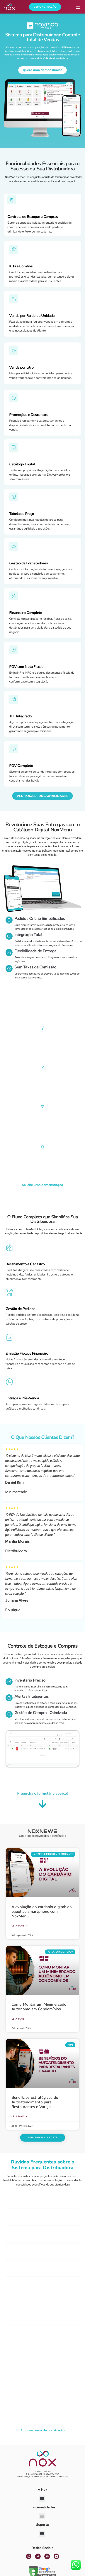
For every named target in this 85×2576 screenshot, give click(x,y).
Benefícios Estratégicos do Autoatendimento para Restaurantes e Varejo (34, 2102)
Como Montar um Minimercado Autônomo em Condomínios (38, 2007)
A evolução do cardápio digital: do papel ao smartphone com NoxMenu (41, 1911)
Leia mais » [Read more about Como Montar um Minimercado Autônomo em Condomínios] (19, 2019)
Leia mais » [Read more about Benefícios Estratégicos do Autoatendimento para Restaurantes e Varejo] (19, 2116)
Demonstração (45, 7)
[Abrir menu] (78, 6)
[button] (42, 2499)
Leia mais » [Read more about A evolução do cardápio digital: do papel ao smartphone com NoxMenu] (19, 1925)
